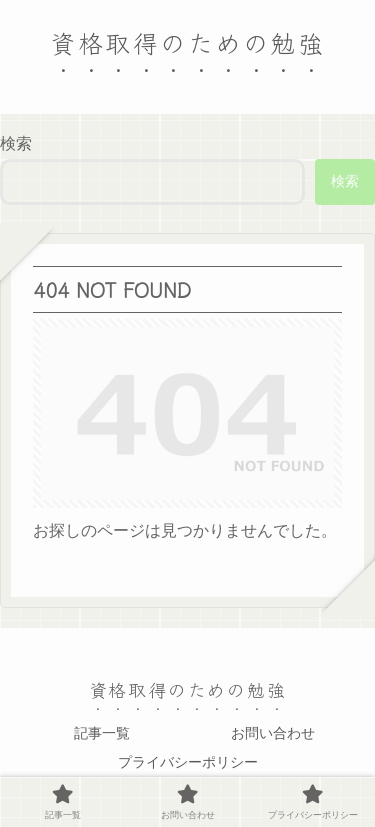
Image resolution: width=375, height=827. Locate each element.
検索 (16, 143)
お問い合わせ (273, 733)
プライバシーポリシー (188, 762)
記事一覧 (102, 733)
